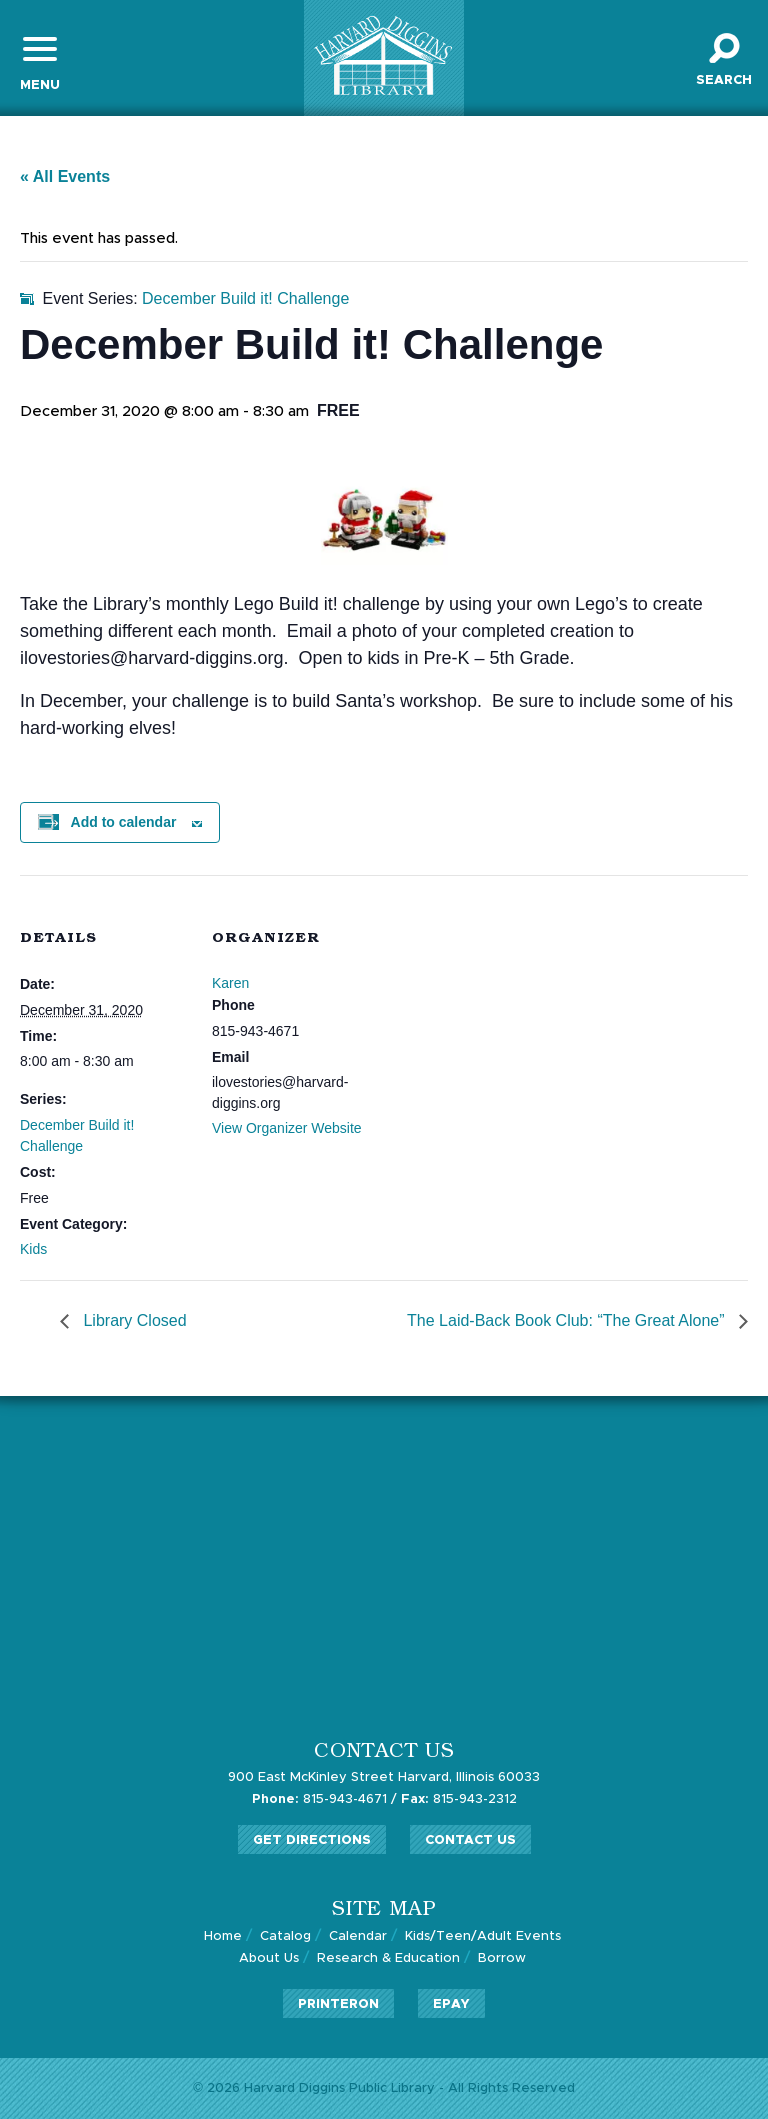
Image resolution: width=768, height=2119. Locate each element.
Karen (230, 983)
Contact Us (470, 1840)
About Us (269, 1958)
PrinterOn (338, 2004)
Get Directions (312, 1840)
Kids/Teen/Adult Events (483, 1936)
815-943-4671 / (324, 1799)
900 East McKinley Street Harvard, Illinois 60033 (384, 1777)
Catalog (285, 1936)
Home (223, 1936)
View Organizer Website (287, 1128)
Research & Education (388, 1958)
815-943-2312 (459, 1799)
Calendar (358, 1936)
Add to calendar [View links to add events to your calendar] (124, 822)
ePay (451, 2004)
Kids (33, 1249)
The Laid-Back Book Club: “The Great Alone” (568, 1320)
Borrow (502, 1958)
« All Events (65, 176)
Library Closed (133, 1320)
